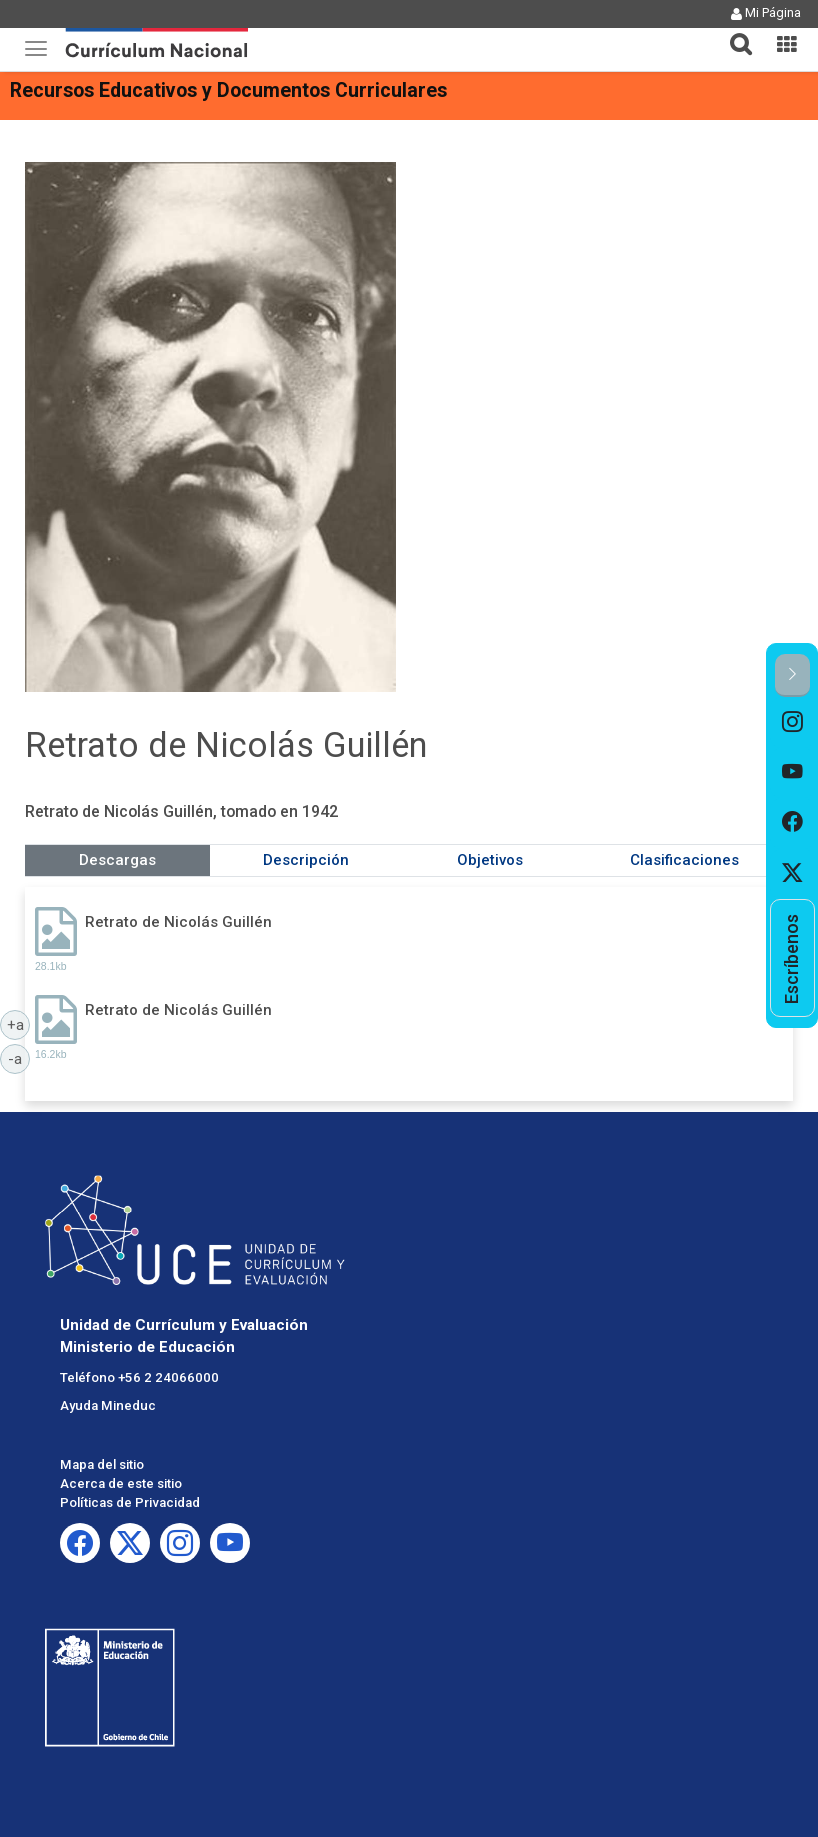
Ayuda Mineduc (108, 1405)
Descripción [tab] (306, 860)
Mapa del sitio (102, 1464)
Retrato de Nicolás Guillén (178, 922)
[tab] (733, 32)
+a (19, 1024)
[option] (792, 722)
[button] (733, 32)
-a (19, 1058)
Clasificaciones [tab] (684, 860)
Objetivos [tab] (490, 860)
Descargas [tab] (117, 860)
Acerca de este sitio (121, 1483)
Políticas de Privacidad (130, 1502)
